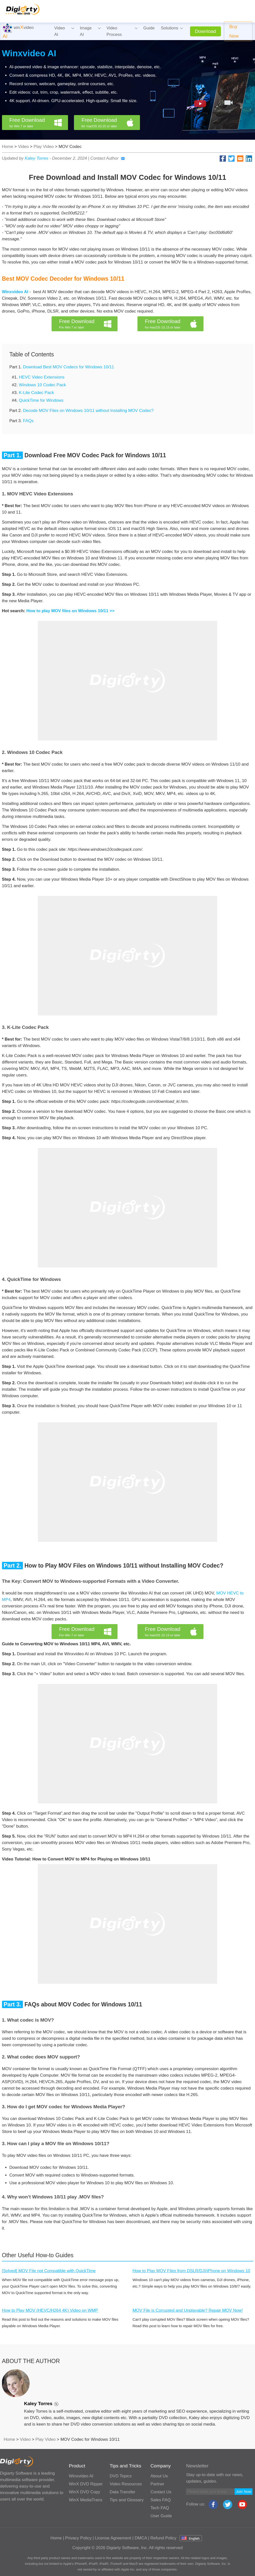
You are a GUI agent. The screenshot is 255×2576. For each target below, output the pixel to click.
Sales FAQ (160, 2500)
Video (23, 146)
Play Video (44, 146)
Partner (157, 2484)
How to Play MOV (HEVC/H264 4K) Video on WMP (50, 2310)
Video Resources (126, 2484)
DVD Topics (121, 2476)
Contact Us (160, 2492)
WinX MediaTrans (85, 2500)
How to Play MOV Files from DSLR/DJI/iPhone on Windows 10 (191, 2270)
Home (7, 146)
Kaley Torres (36, 158)
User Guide (161, 2515)
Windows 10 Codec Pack (42, 385)
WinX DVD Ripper (86, 2484)
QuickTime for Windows (41, 400)
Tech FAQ (159, 2508)
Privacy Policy (78, 2538)
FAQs (28, 420)
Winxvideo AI (29, 53)
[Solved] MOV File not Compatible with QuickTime (49, 2270)
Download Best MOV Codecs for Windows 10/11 (68, 367)
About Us (159, 2476)
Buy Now (234, 31)
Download (205, 31)
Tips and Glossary (126, 2500)
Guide (149, 28)
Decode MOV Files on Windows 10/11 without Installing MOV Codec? (88, 410)
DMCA (141, 2538)
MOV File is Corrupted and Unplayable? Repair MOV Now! (187, 2310)
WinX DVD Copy (84, 2492)
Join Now (243, 2491)
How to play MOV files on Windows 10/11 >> (70, 610)
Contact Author (107, 158)
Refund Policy (163, 2538)
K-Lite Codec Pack (36, 392)
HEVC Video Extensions (41, 377)
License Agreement (113, 2538)
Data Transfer (122, 2492)
